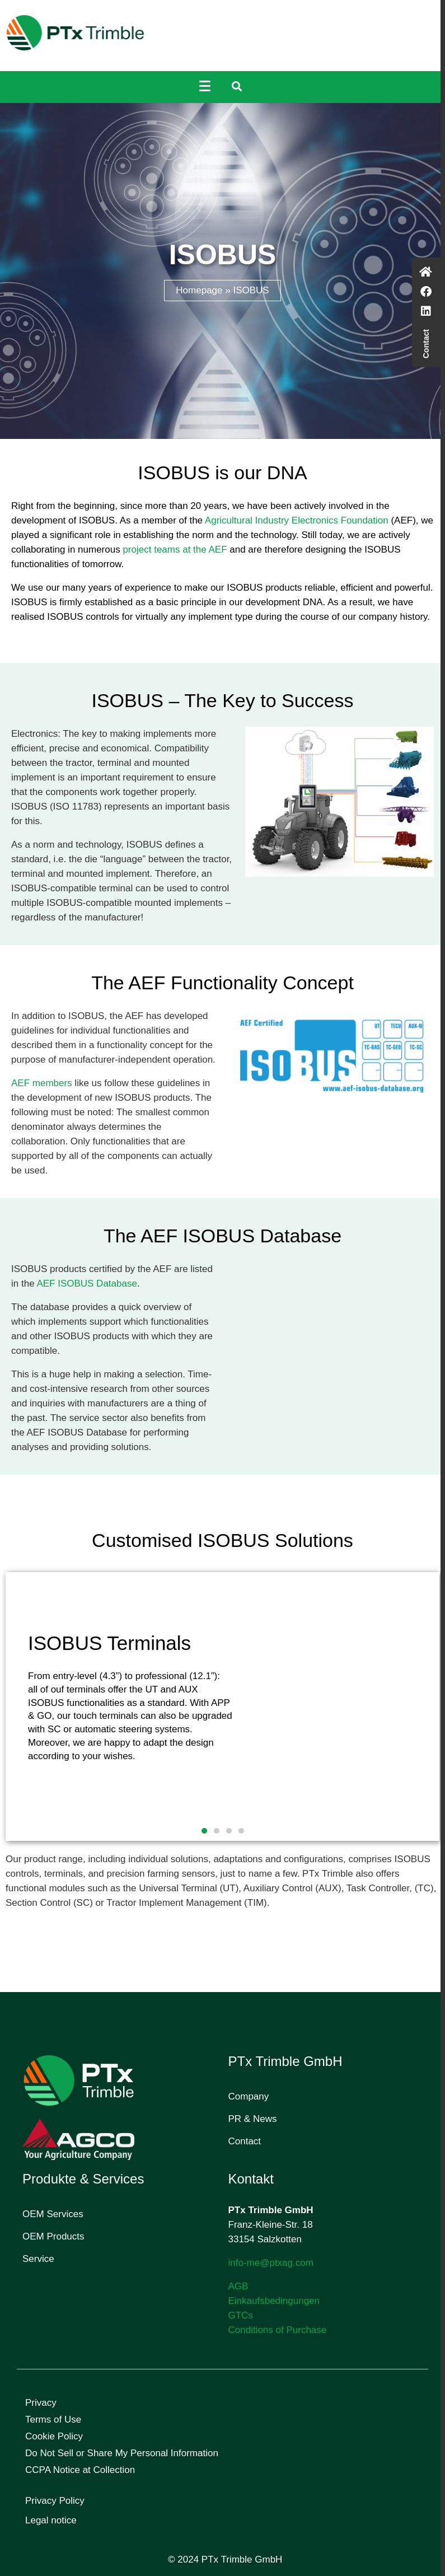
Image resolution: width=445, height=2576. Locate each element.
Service (38, 2259)
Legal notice (51, 2520)
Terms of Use (53, 2419)
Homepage (199, 290)
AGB (238, 2286)
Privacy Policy (55, 2500)
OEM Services (52, 2214)
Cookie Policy (54, 2436)
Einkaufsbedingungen (274, 2301)
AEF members (41, 1083)
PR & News (252, 2119)
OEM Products (53, 2236)
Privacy (41, 2402)
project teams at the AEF (175, 549)
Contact (244, 2141)
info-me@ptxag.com (270, 2262)
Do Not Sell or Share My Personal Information (121, 2453)
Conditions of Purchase (277, 2330)
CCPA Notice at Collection (80, 2470)
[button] (204, 1831)
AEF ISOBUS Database (86, 1283)
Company (248, 2096)
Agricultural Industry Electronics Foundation (296, 520)
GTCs (240, 2315)
